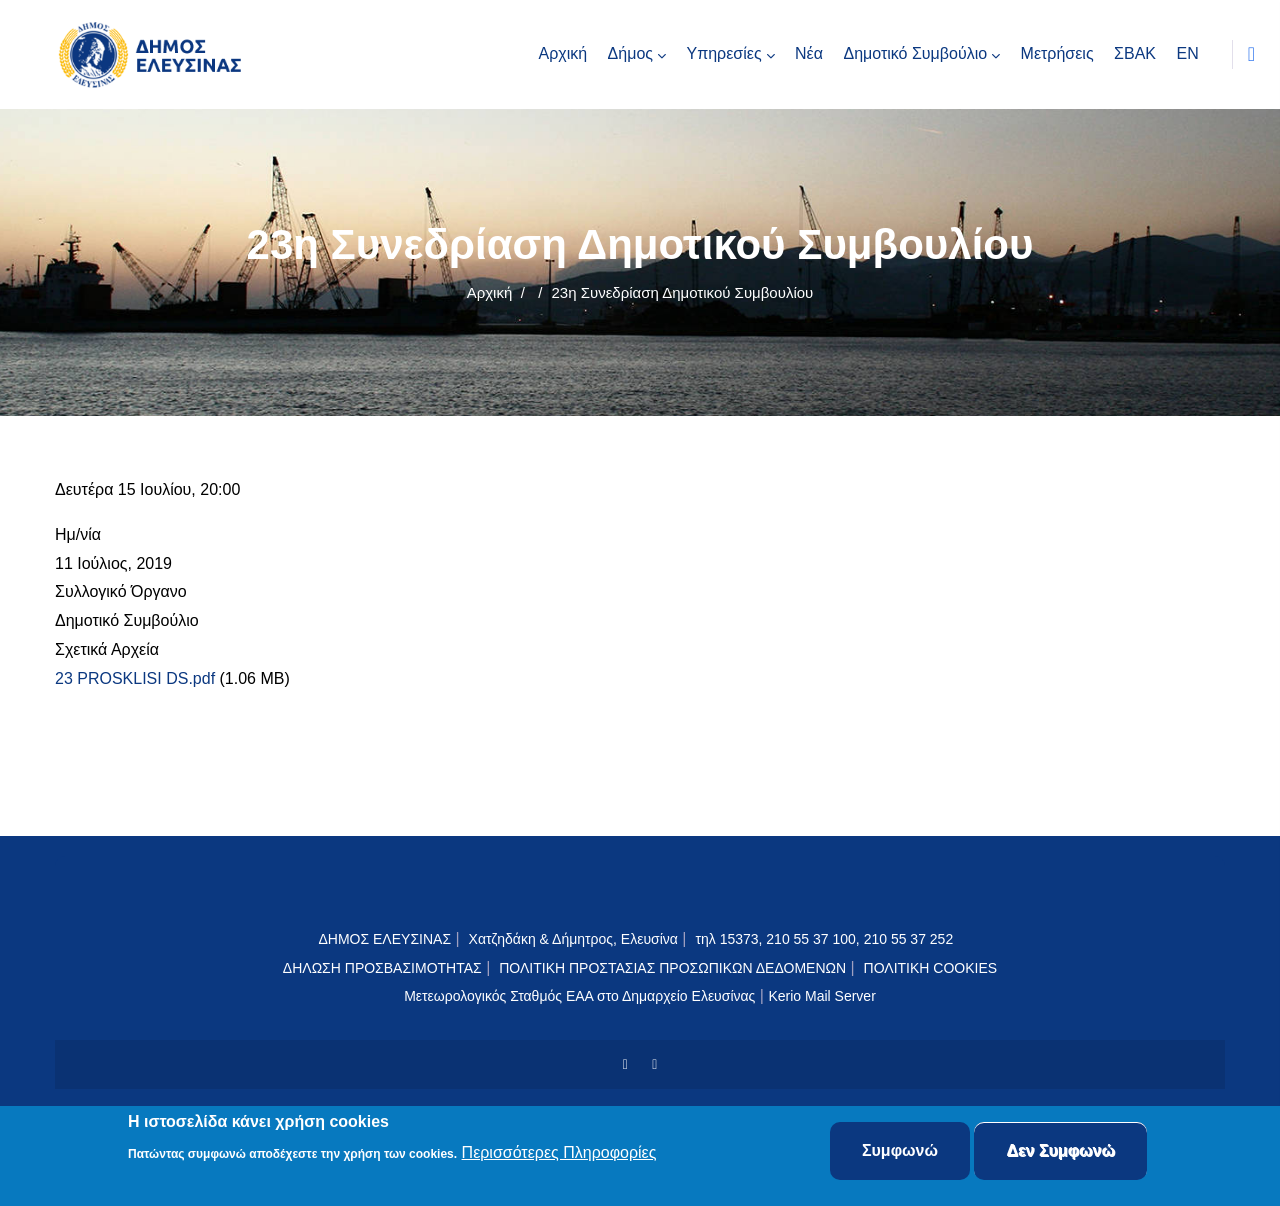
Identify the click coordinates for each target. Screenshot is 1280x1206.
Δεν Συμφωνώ (1060, 1153)
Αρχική (490, 292)
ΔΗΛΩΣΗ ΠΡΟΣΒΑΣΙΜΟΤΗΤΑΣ (382, 968)
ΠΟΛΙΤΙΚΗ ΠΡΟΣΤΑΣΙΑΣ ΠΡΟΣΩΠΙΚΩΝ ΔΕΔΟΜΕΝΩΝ (672, 968)
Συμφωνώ (900, 1153)
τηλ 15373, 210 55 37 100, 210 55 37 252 (826, 939)
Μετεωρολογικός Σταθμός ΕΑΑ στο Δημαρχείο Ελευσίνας (579, 996)
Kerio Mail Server (821, 996)
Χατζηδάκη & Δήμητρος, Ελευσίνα (573, 939)
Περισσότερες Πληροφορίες (559, 1154)
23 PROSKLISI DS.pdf (135, 678)
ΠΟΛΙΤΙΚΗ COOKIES (931, 968)
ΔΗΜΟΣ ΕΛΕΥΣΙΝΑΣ (384, 939)
